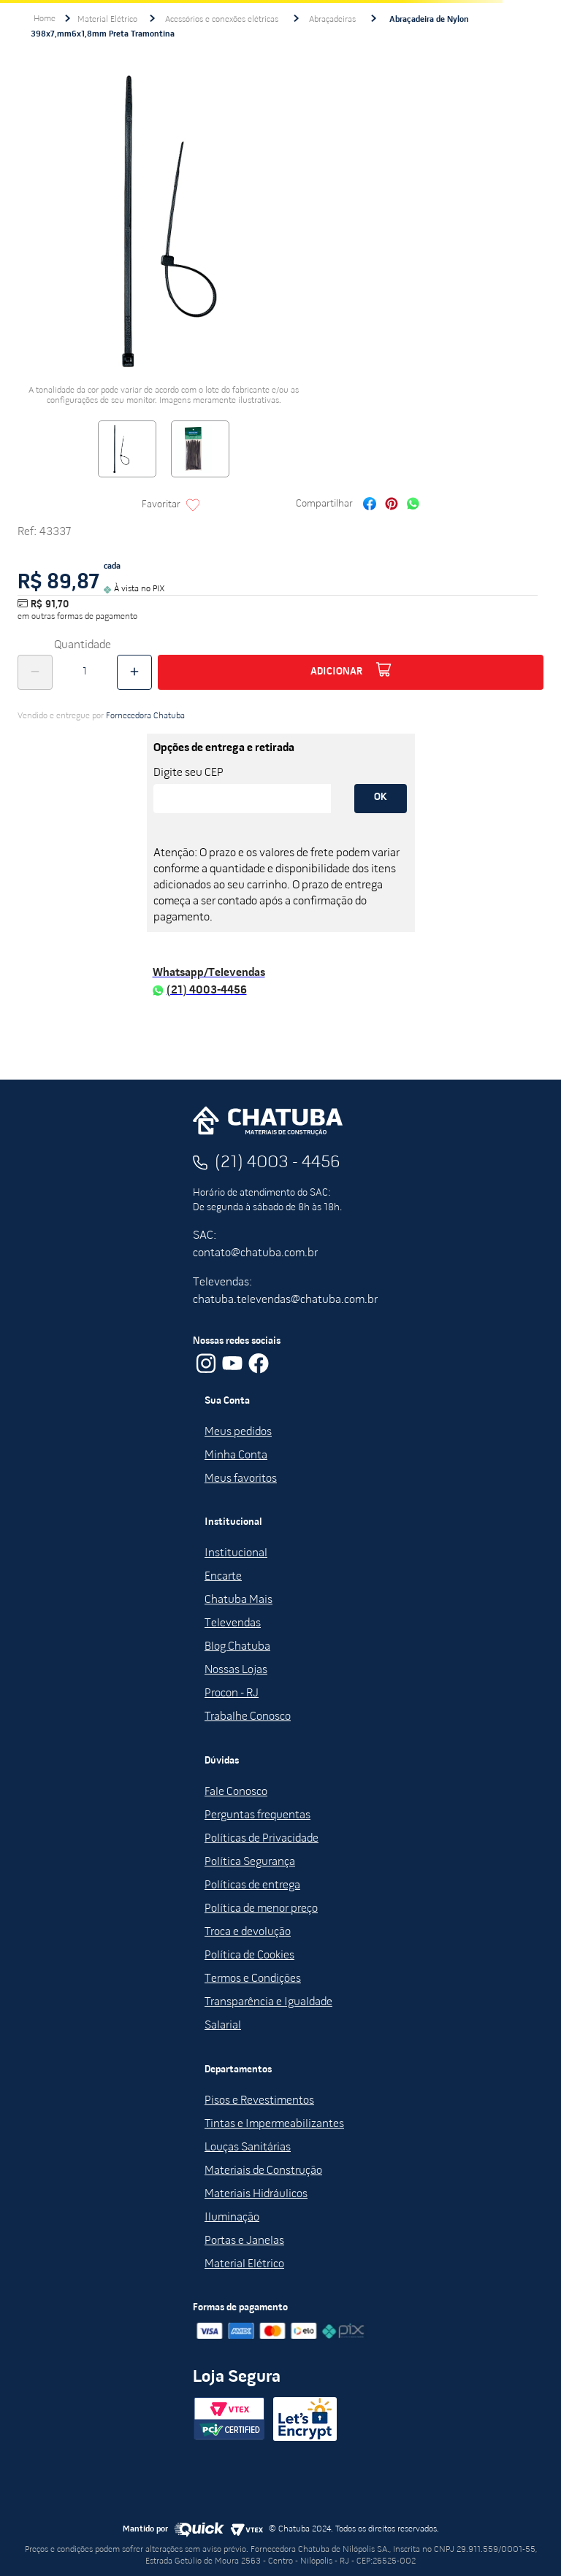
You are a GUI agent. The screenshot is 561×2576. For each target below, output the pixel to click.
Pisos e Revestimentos (259, 2101)
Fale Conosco (236, 1792)
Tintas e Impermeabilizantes (274, 2124)
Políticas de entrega (252, 1885)
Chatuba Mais (238, 1600)
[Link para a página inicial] (44, 19)
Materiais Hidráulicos (256, 2194)
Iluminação (232, 2217)
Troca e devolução (248, 1932)
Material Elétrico (107, 19)
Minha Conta (236, 1455)
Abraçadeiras (332, 19)
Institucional (236, 1553)
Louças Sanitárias (248, 2147)
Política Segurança (250, 1862)
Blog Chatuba (237, 1647)
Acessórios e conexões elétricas (221, 19)
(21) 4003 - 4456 (277, 1163)
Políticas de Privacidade (261, 1839)
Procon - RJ (232, 1693)
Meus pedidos (238, 1432)
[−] (35, 672)
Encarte (223, 1577)
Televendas (233, 1623)
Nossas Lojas (236, 1670)
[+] (134, 672)
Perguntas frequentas (257, 1815)
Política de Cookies (249, 1955)
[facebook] (369, 505)
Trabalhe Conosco (248, 1717)
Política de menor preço (261, 1909)
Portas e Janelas (244, 2241)
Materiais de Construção (263, 2171)
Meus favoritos (241, 1479)
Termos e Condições (253, 1979)
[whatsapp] (413, 505)
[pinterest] (391, 505)
